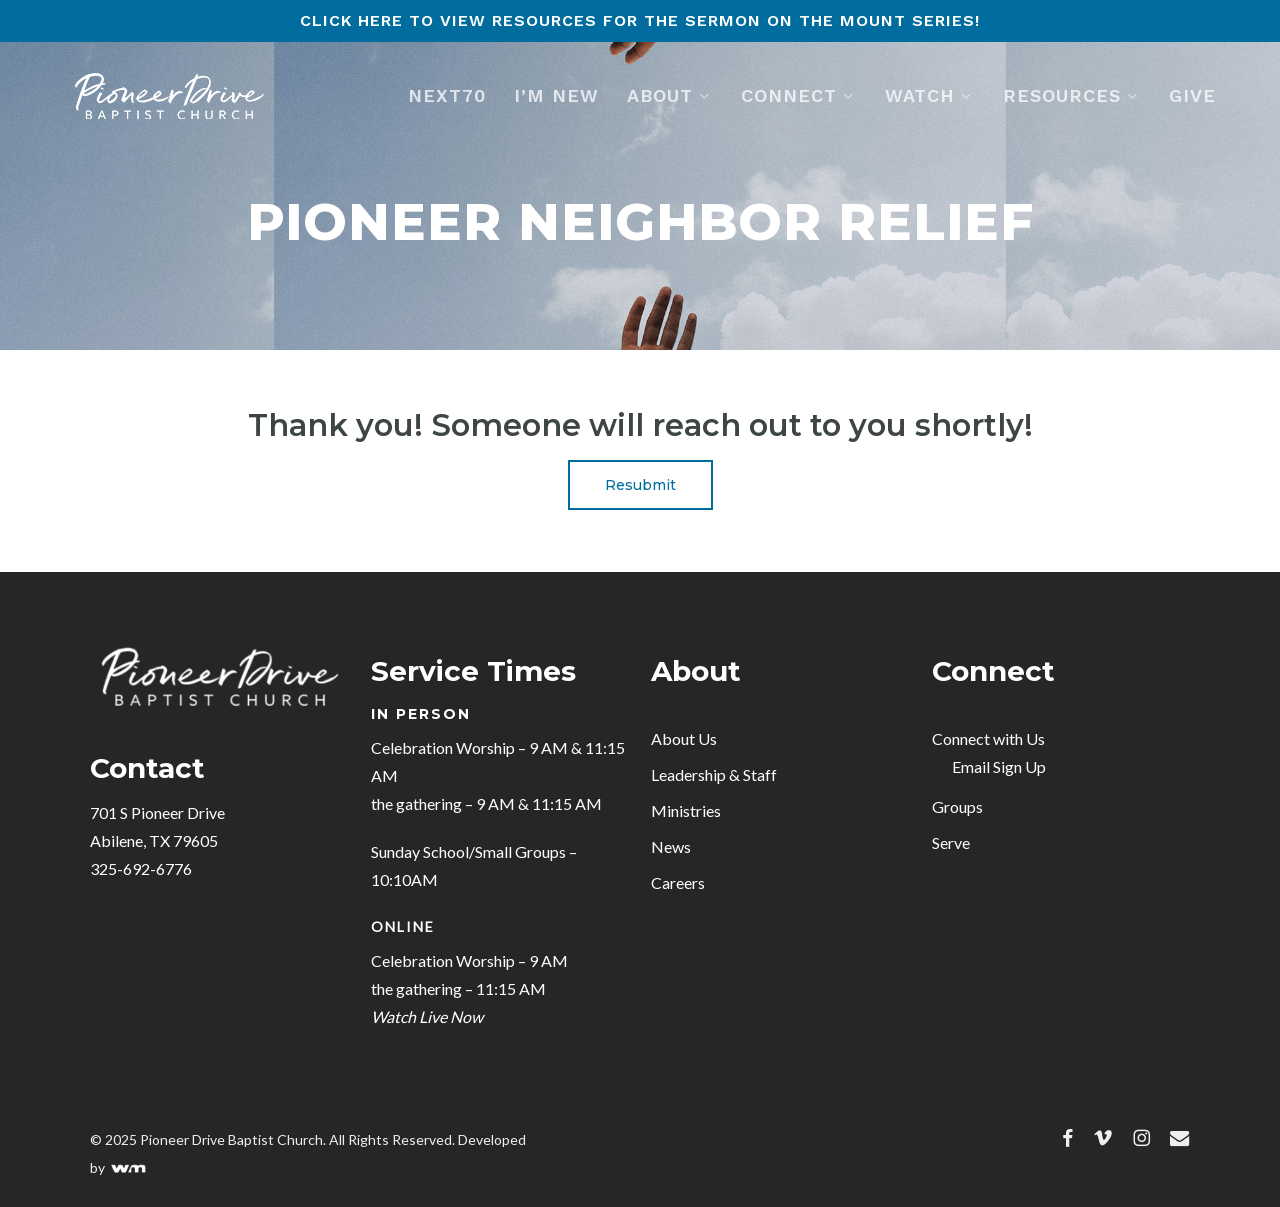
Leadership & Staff (714, 774)
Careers (678, 882)
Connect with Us (988, 738)
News (671, 846)
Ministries (686, 810)
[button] (640, 485)
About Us (684, 738)
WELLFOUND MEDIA (129, 1169)
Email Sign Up (999, 766)
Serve (951, 842)
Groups (957, 806)
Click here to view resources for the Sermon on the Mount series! (640, 20)
